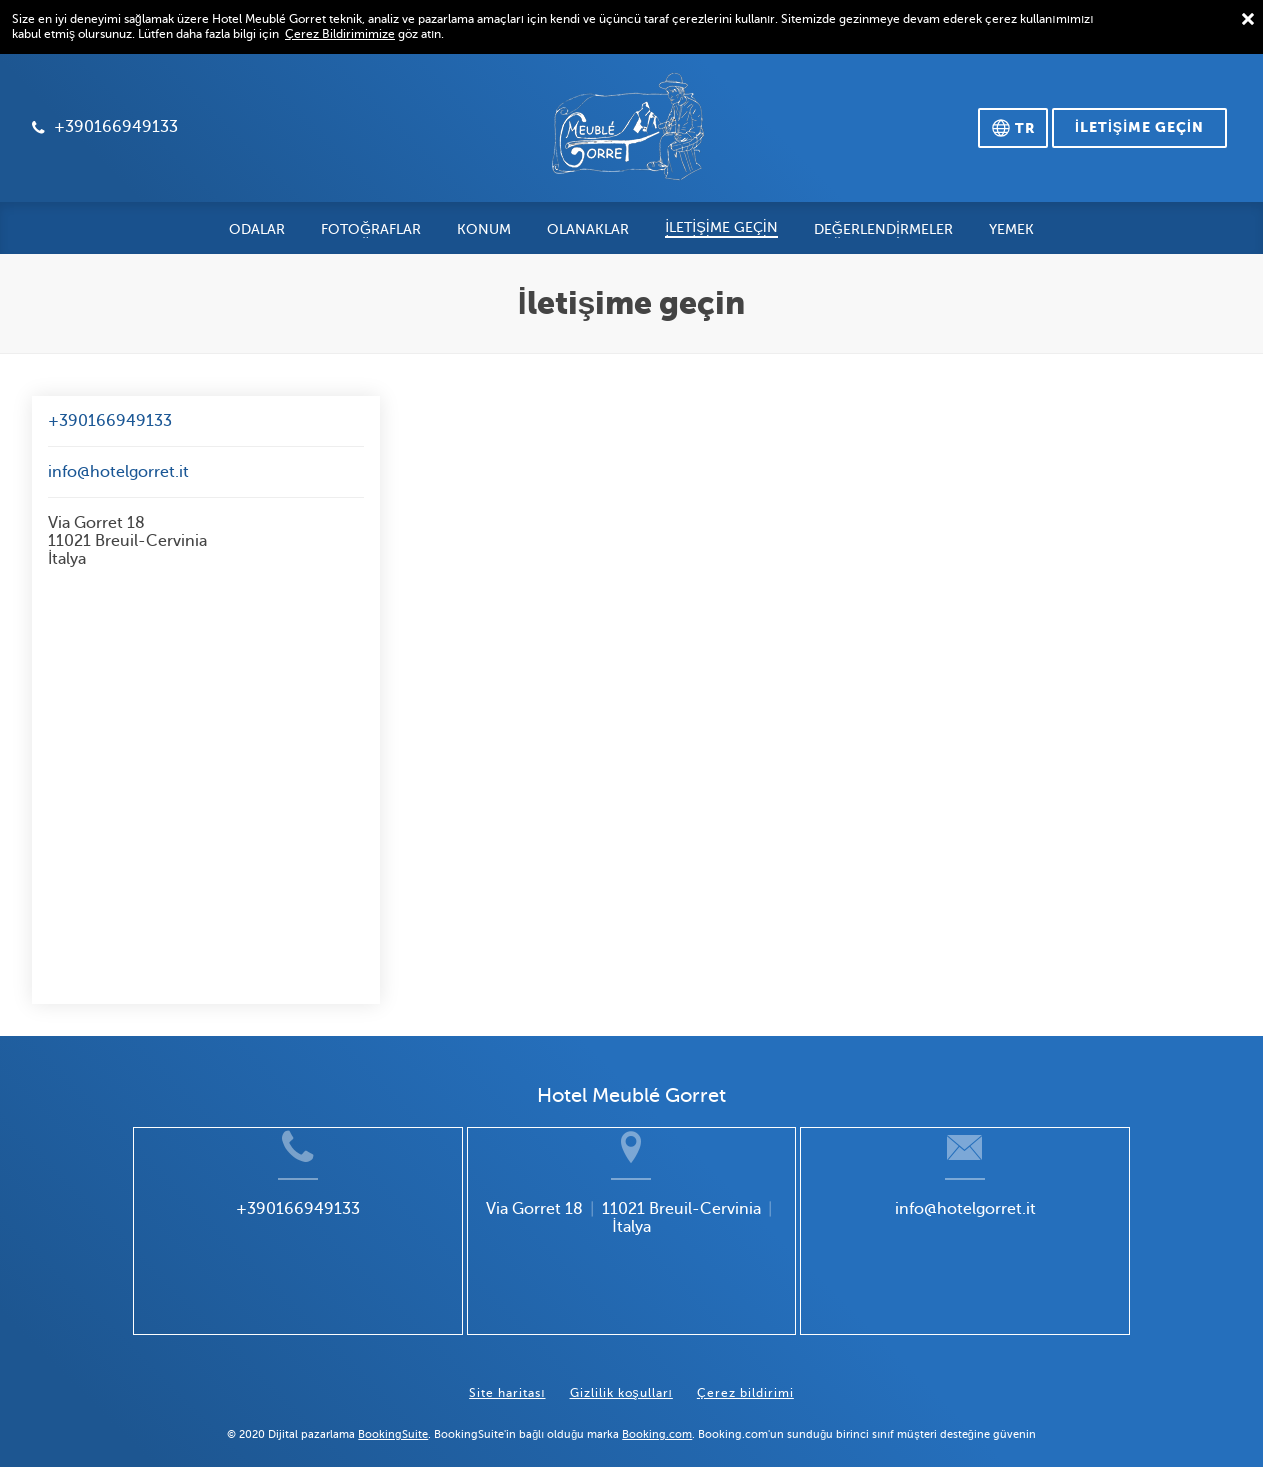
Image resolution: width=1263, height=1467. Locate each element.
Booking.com (657, 1418)
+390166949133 (110, 421)
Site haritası (507, 1377)
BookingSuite (393, 1418)
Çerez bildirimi (745, 1377)
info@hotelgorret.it (118, 472)
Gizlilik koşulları (621, 1377)
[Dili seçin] (1013, 128)
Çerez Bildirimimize (340, 34)
